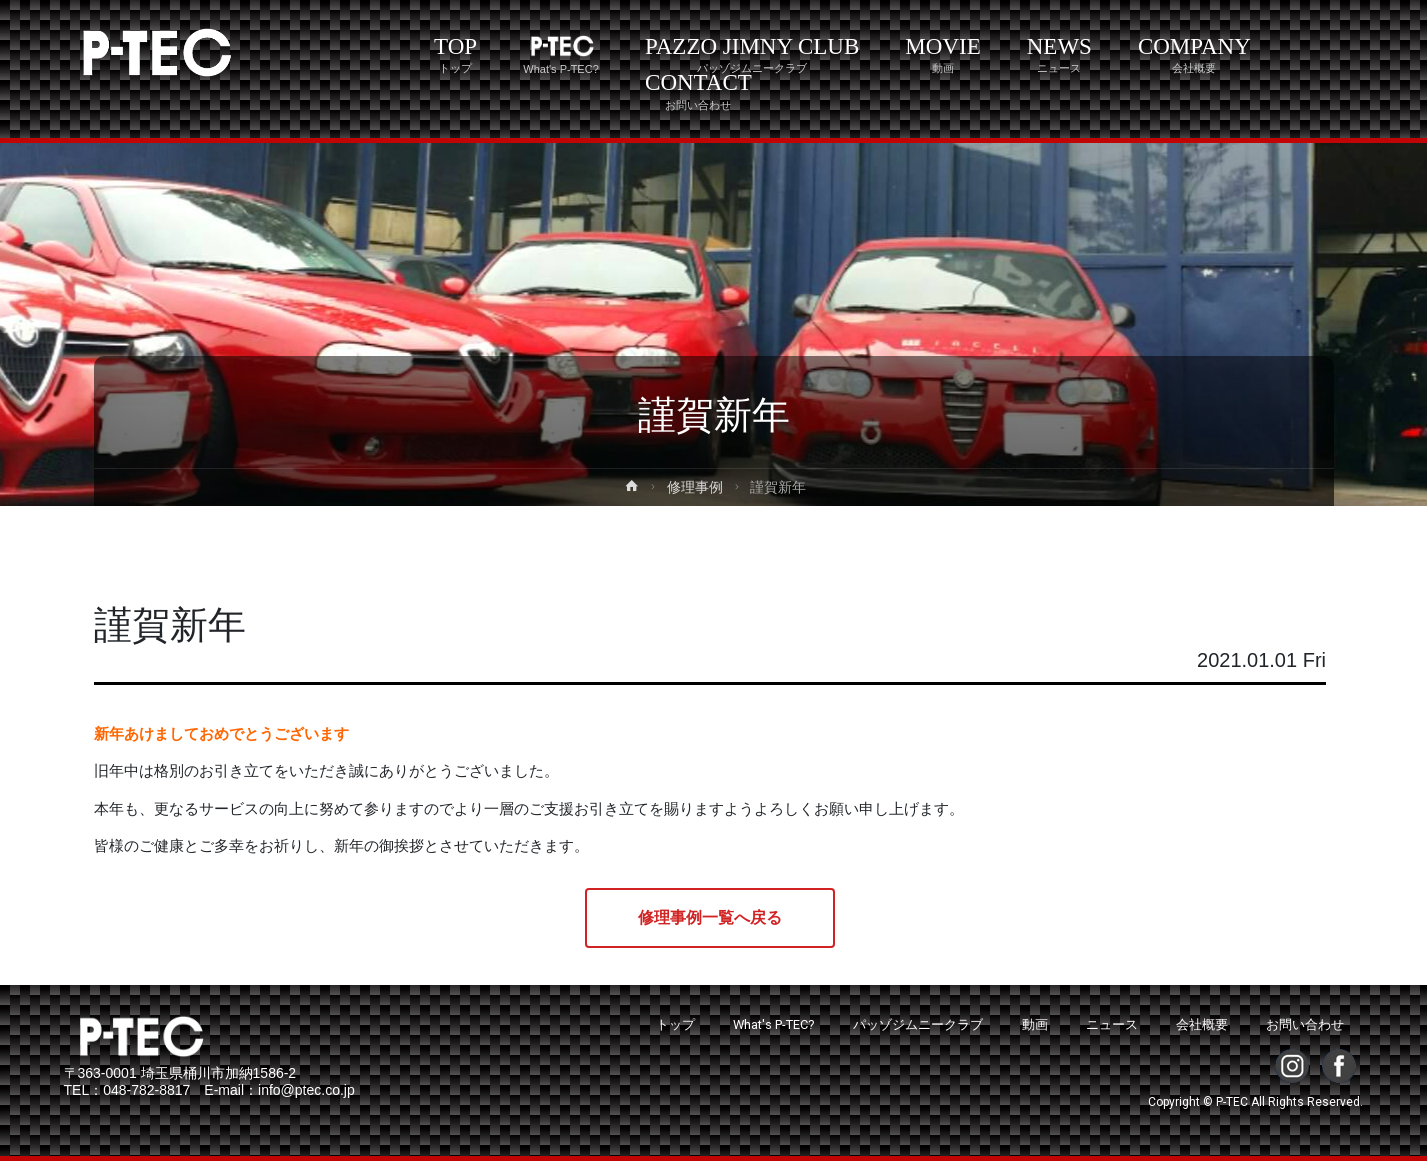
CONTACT (698, 90)
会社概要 (1202, 1024)
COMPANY (1194, 54)
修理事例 (695, 487)
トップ (675, 1024)
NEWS (1059, 54)
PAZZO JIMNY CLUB (752, 54)
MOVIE (942, 54)
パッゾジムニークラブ (918, 1024)
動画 (1035, 1024)
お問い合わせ (1305, 1024)
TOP (455, 54)
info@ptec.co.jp (306, 1090)
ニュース (1112, 1024)
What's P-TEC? (774, 1024)
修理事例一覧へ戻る (710, 917)
